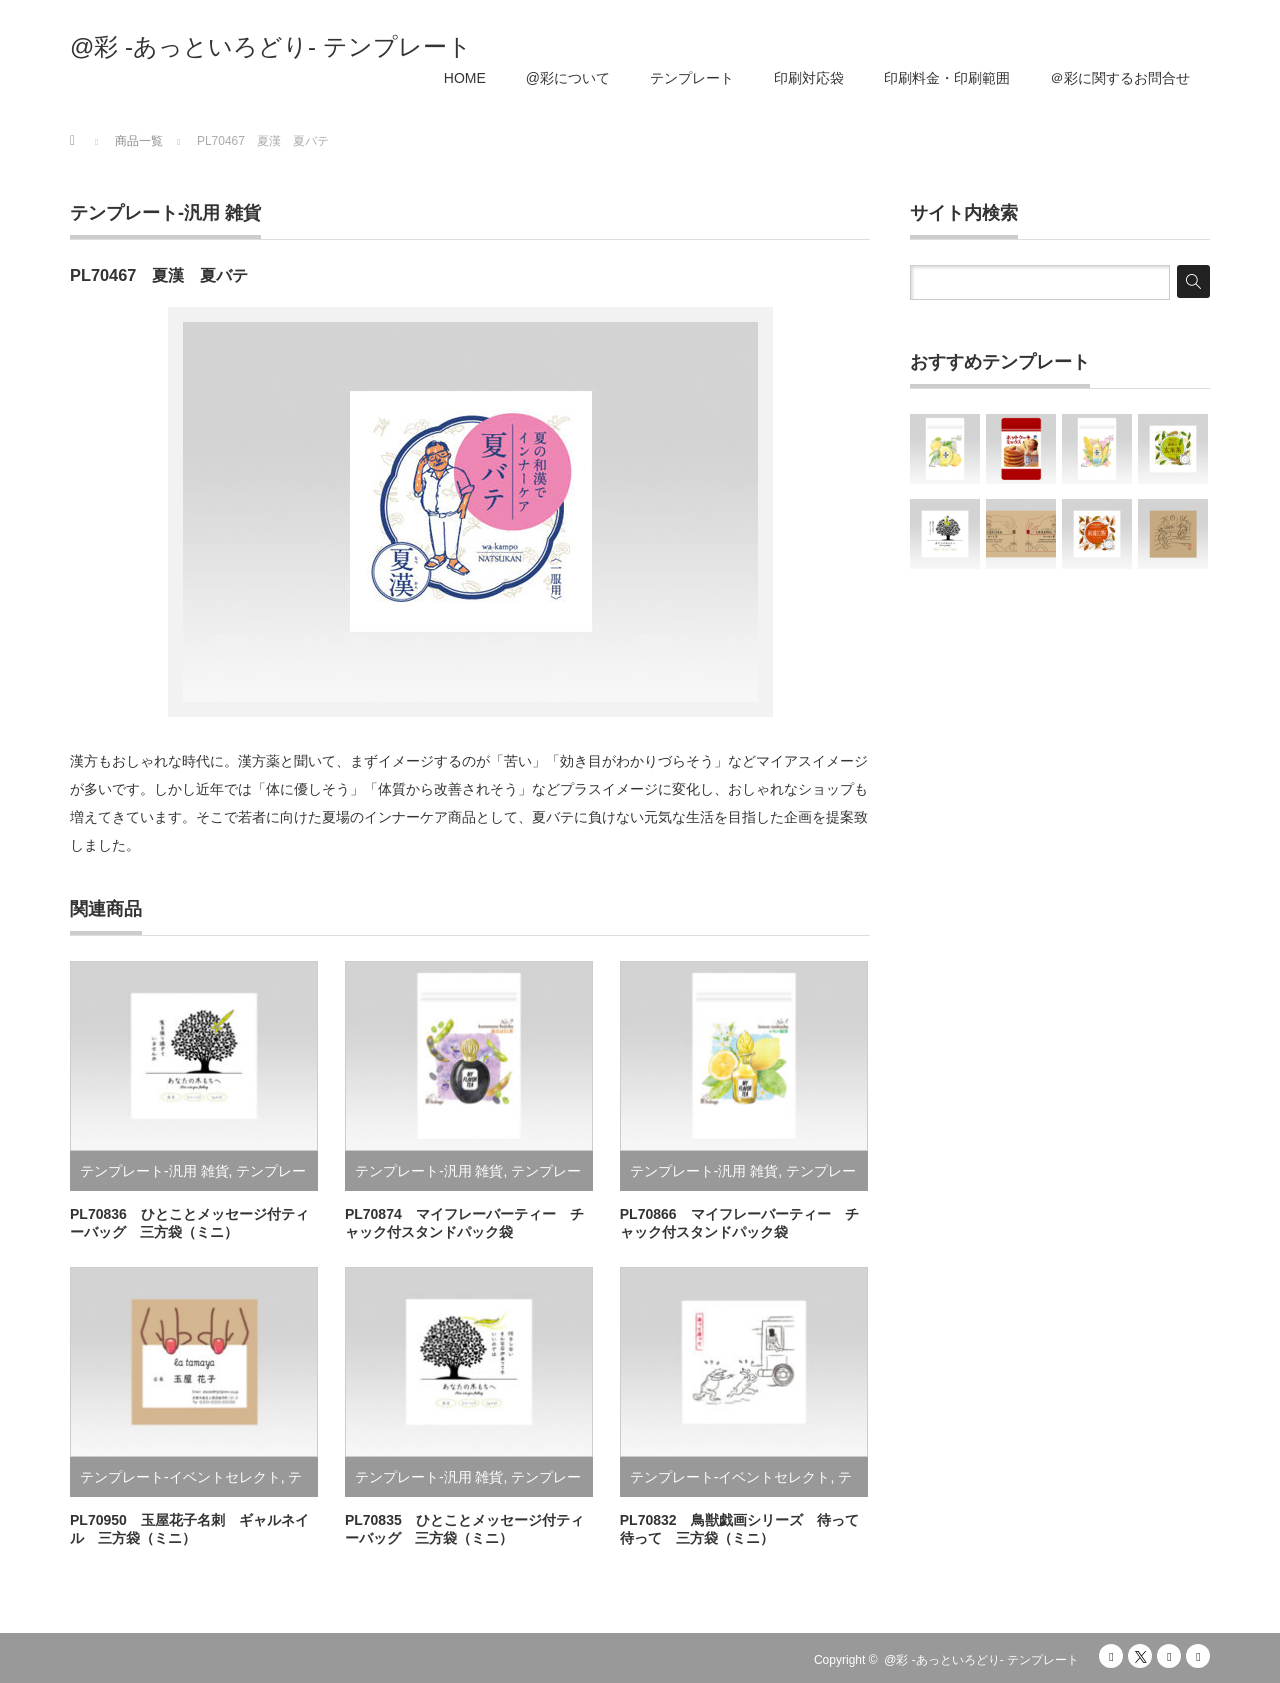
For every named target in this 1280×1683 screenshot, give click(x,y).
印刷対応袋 (809, 78)
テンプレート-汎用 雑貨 (165, 213)
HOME (465, 78)
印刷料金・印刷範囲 (947, 78)
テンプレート (692, 78)
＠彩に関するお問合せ (1120, 78)
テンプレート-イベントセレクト (180, 1477)
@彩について (568, 78)
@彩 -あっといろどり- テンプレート (271, 47)
